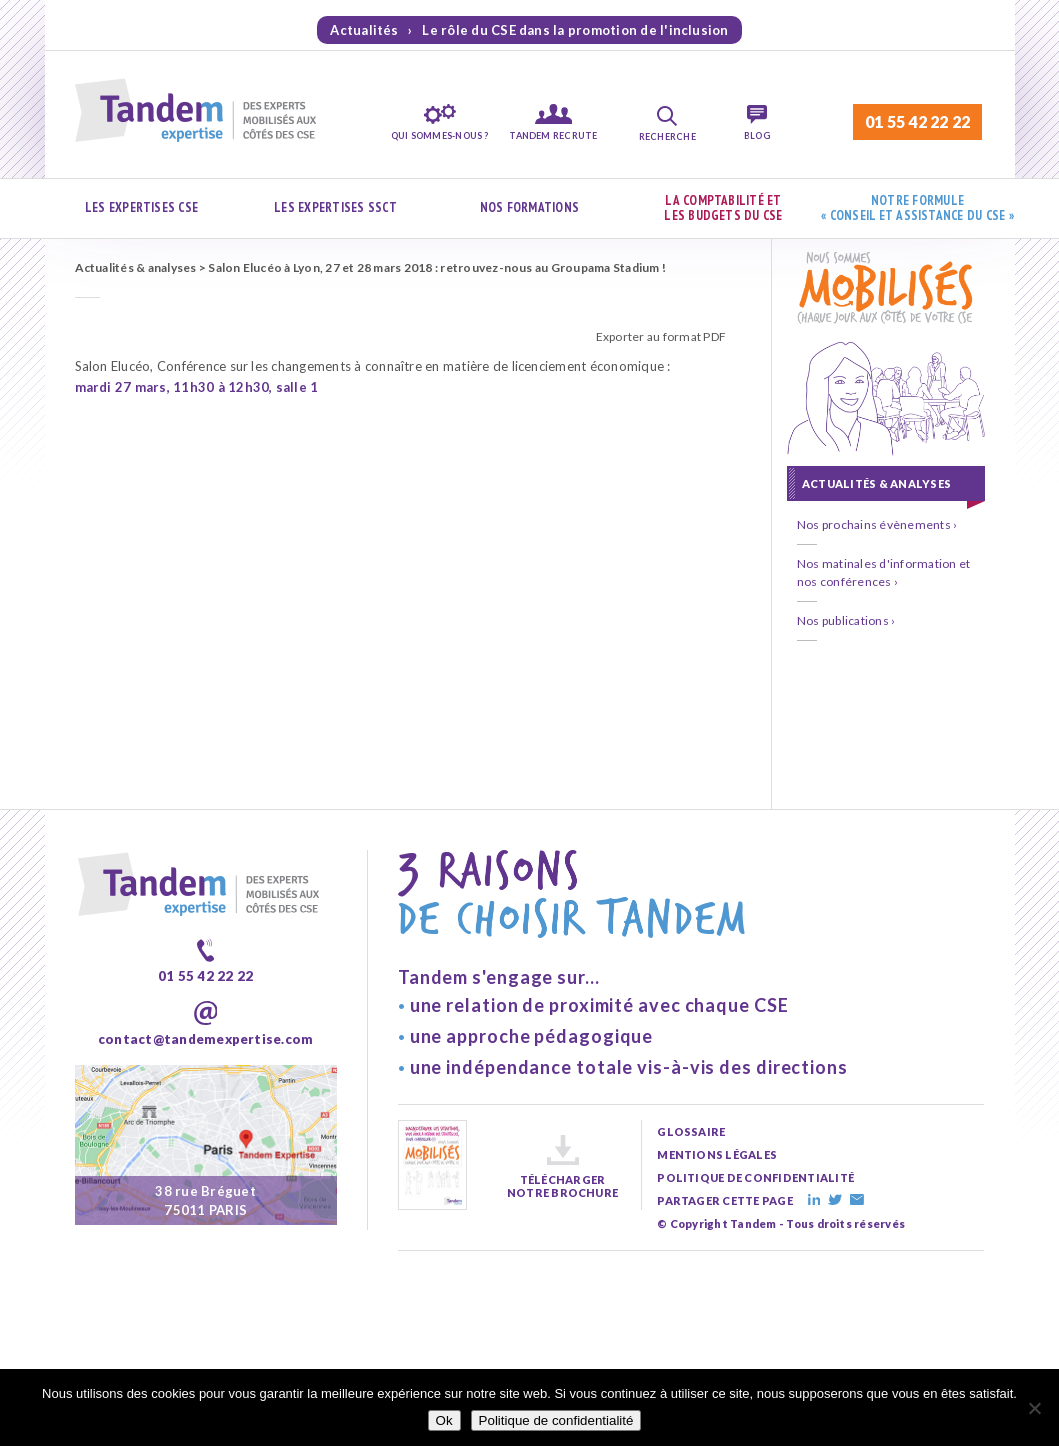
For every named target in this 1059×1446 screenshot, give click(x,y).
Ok (444, 1420)
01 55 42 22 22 (917, 121)
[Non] (1034, 1408)
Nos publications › (846, 620)
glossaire (691, 1131)
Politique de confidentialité (556, 1420)
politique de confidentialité (755, 1177)
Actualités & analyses (136, 267)
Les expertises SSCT (335, 207)
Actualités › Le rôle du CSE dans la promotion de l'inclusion (529, 30)
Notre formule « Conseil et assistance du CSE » (917, 208)
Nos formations (529, 207)
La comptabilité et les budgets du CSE (723, 208)
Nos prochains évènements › (877, 524)
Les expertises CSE (141, 207)
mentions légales (717, 1154)
